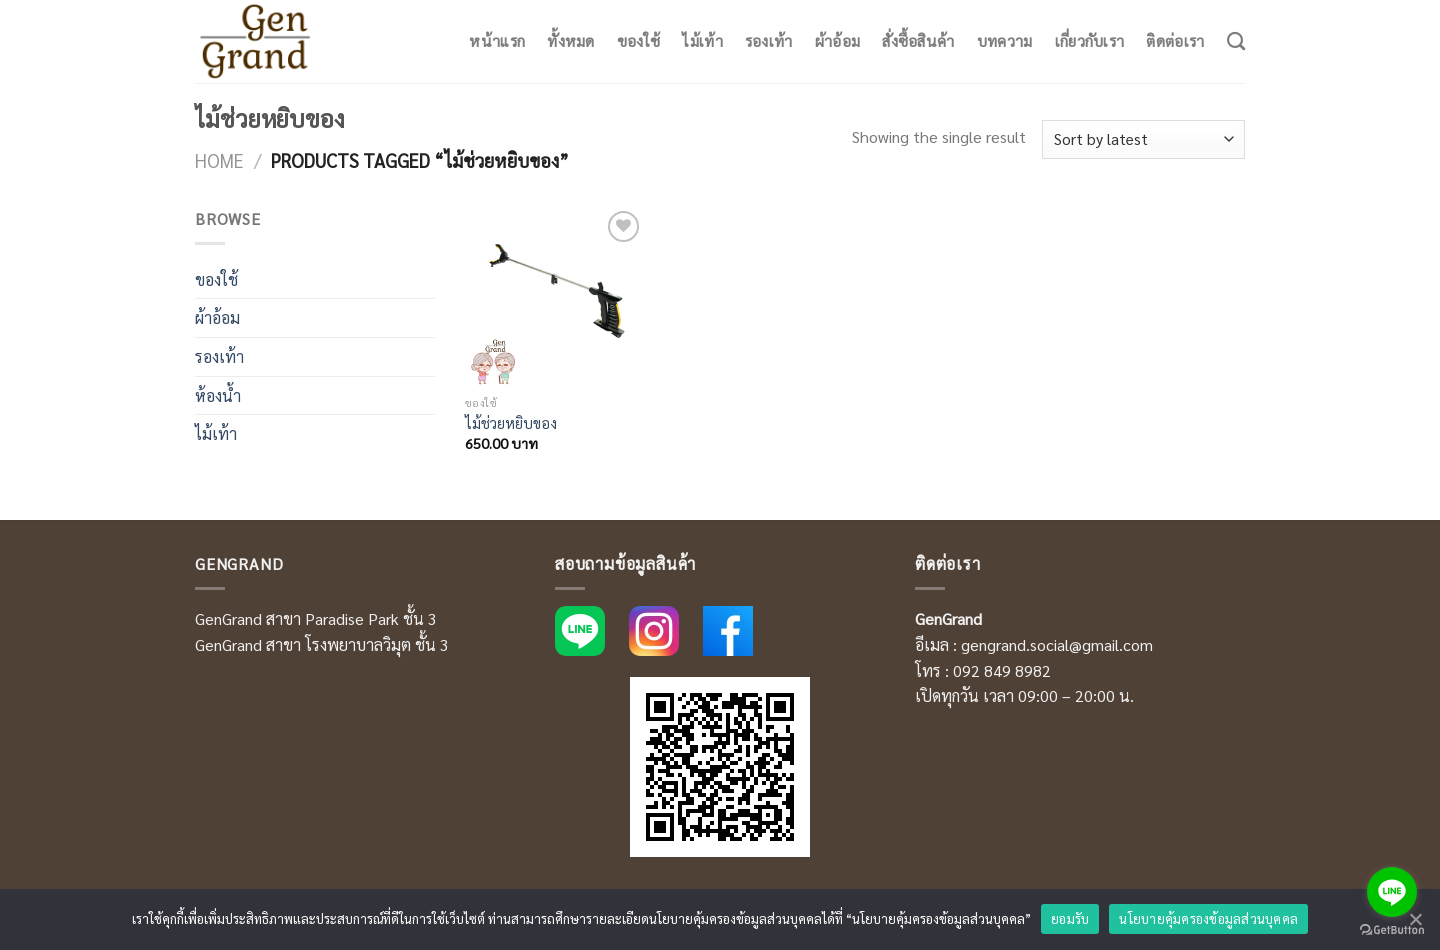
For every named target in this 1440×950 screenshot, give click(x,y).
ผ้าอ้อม (838, 41)
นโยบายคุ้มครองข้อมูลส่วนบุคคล (1208, 918)
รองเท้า (769, 41)
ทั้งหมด (571, 41)
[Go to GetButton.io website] (1392, 930)
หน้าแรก (497, 41)
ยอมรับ (1070, 918)
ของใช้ (639, 41)
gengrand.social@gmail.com (1057, 644)
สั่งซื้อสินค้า (918, 41)
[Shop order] (1143, 139)
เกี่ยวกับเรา (1090, 41)
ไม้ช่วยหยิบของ (511, 423)
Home (219, 160)
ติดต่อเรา (1175, 41)
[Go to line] (1392, 892)
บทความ (1005, 41)
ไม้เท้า (702, 41)
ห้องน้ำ (218, 395)
